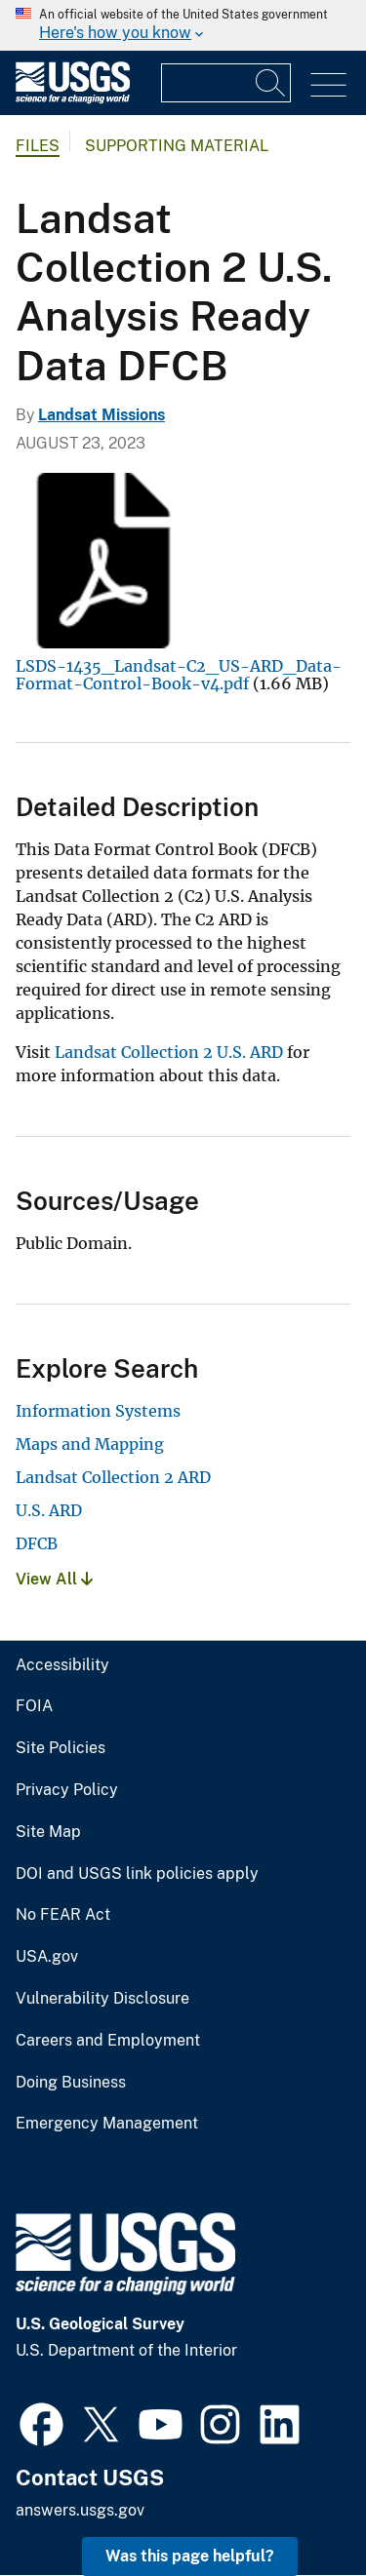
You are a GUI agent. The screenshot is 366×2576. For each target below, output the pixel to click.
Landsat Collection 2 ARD (113, 1477)
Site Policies (60, 1748)
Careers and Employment (108, 2040)
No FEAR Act (63, 1915)
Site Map (48, 1832)
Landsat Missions (101, 415)
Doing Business (71, 2082)
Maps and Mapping (90, 1444)
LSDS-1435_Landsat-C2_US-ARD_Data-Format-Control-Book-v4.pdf (179, 674)
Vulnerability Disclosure (102, 1999)
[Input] (226, 82)
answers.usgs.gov (80, 2510)
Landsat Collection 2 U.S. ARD (169, 1052)
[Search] (271, 82)
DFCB (37, 1543)
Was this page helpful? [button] (189, 2556)
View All (54, 1579)
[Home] (73, 99)
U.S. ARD (49, 1510)
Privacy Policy (67, 1790)
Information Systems (98, 1411)
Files (38, 146)
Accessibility (62, 1665)
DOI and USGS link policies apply (137, 1874)
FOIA (34, 1706)
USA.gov (47, 1957)
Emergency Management (107, 2123)
